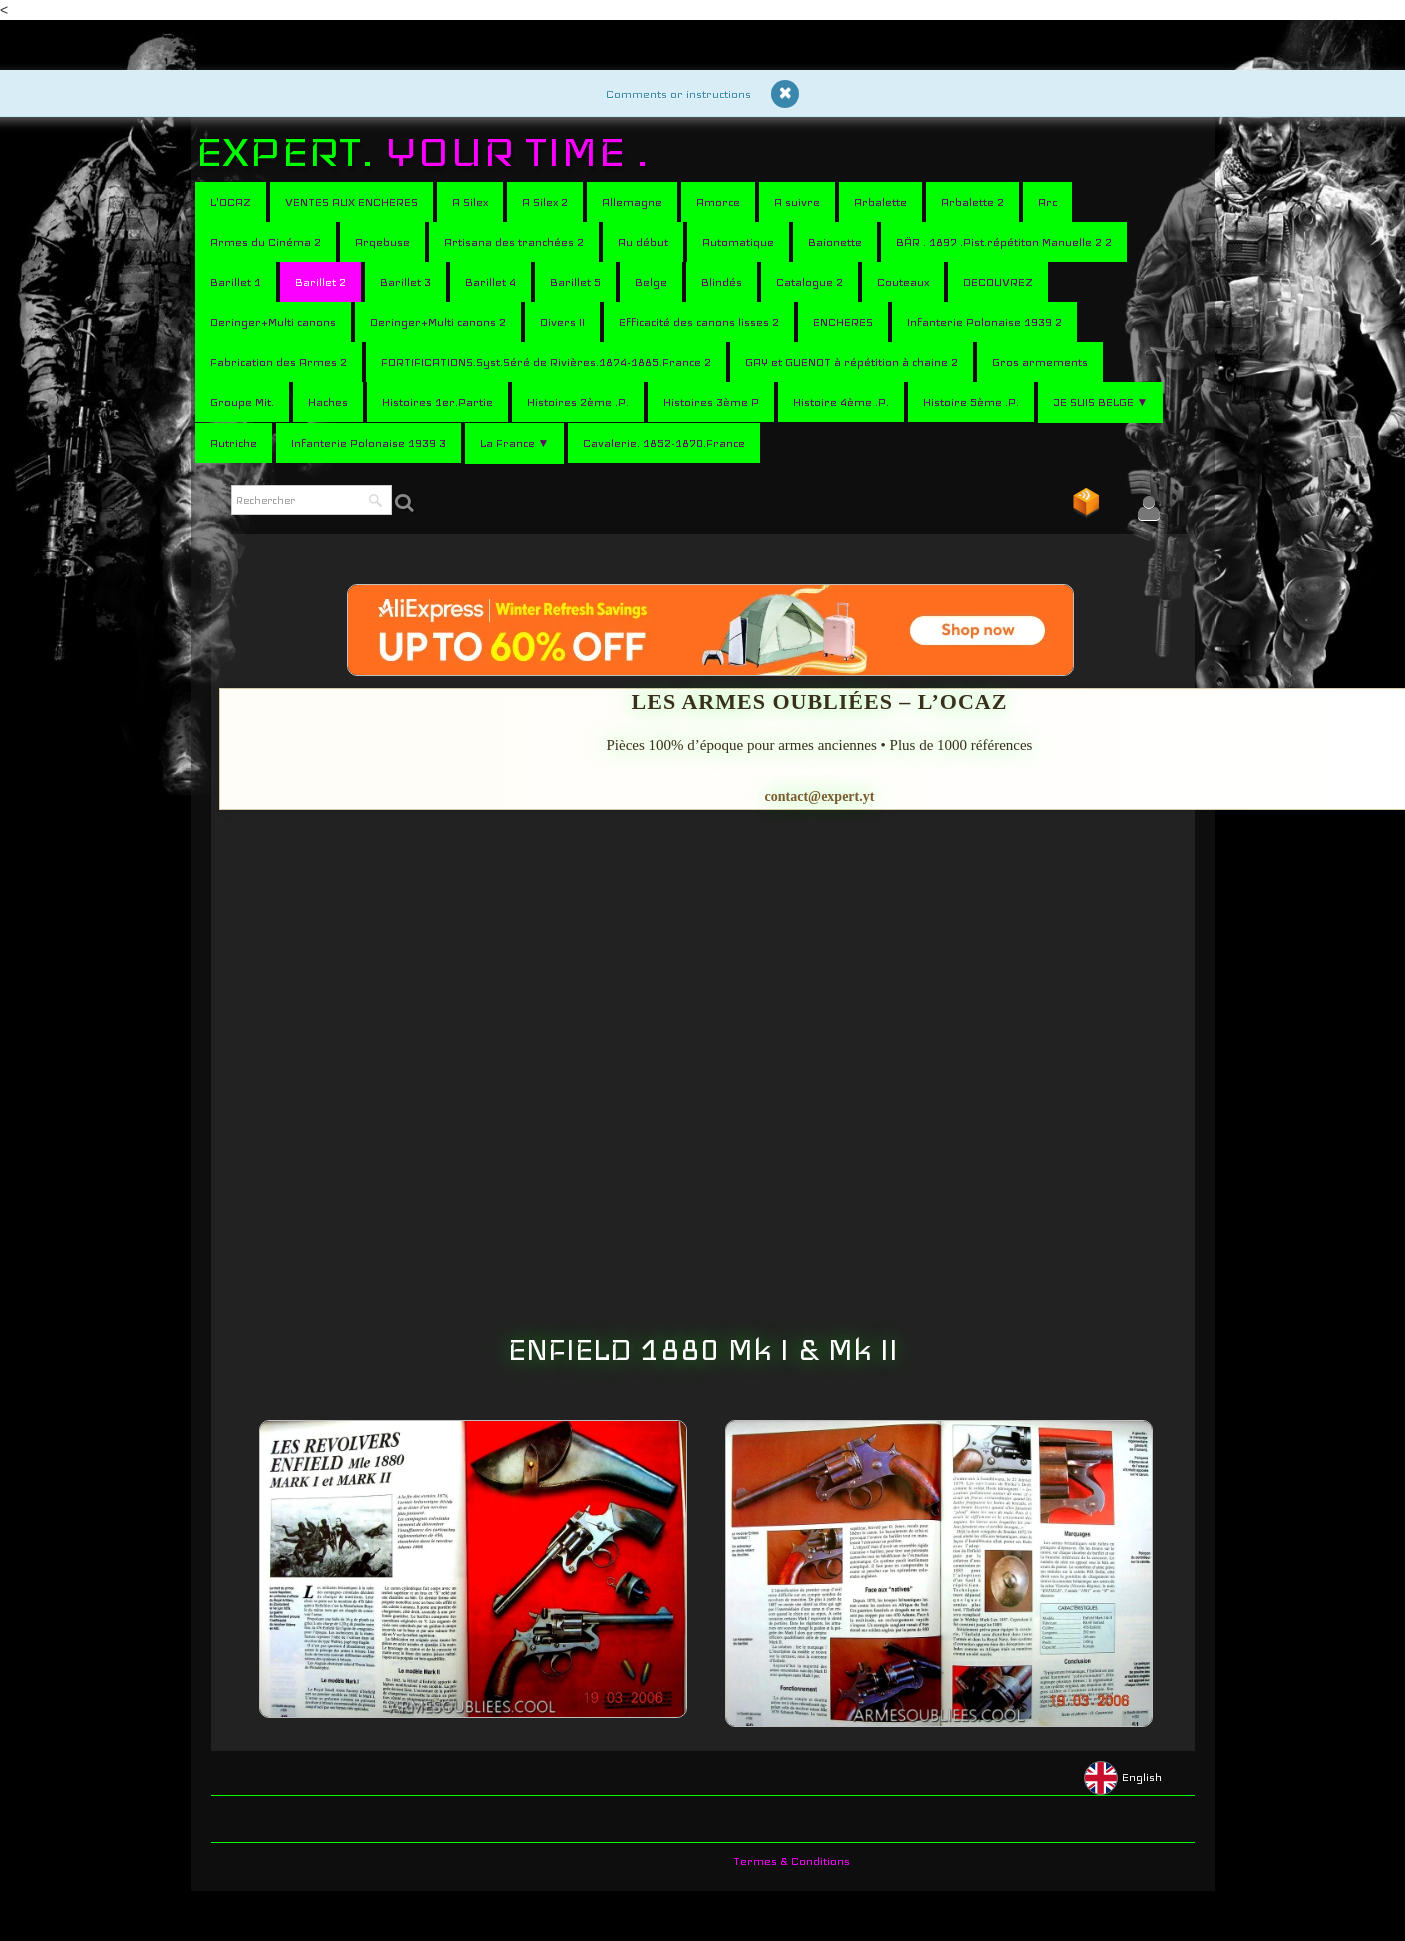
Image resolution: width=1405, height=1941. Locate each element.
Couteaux (903, 282)
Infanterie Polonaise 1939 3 (368, 443)
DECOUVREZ (998, 282)
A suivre (797, 202)
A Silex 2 (545, 202)
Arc (1047, 202)
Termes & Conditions (791, 1861)
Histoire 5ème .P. (971, 402)
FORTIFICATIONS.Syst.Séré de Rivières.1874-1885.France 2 (546, 362)
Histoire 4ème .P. (841, 402)
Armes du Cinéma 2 (265, 242)
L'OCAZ (230, 202)
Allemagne (632, 202)
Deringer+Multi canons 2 (438, 322)
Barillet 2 (320, 282)
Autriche (233, 443)
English (1124, 1777)
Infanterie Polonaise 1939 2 (984, 322)
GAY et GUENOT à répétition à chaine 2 (851, 362)
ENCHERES (843, 322)
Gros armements (1040, 362)
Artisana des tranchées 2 (514, 242)
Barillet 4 (490, 282)
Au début (643, 242)
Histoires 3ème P (711, 402)
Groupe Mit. (242, 402)
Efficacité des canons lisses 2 (699, 322)
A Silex (470, 202)
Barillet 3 (405, 282)
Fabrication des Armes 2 (278, 362)
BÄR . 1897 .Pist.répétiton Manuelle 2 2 (1004, 242)
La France (515, 443)
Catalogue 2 (809, 282)
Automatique (738, 242)
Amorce (718, 202)
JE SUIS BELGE (1101, 402)
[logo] (429, 152)
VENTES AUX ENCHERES (351, 202)
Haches (328, 402)
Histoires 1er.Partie (437, 402)
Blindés (721, 282)
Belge (651, 282)
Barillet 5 (575, 282)
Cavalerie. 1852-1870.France (664, 443)
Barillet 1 (235, 282)
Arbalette (880, 202)
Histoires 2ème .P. (578, 402)
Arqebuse (382, 242)
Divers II (562, 322)
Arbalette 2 (972, 202)
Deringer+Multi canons (273, 322)
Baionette (835, 242)
